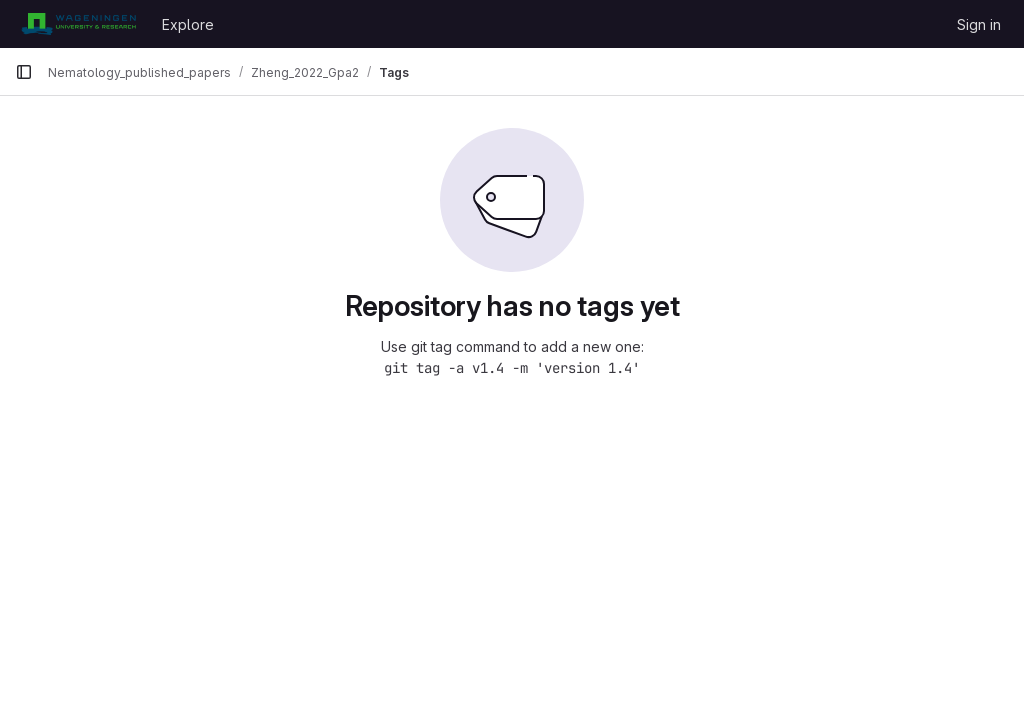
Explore (188, 24)
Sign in (979, 24)
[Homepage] (78, 24)
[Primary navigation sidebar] (24, 72)
